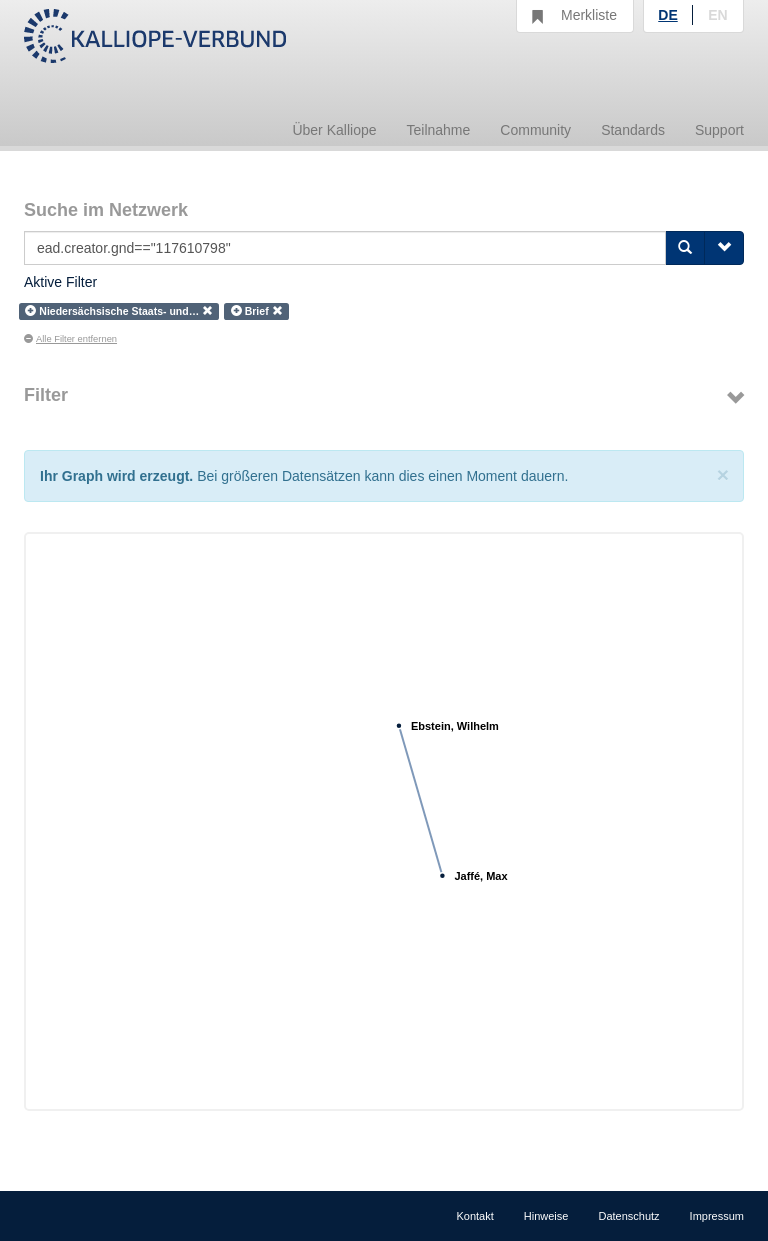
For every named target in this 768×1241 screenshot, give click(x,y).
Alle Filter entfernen (70, 339)
